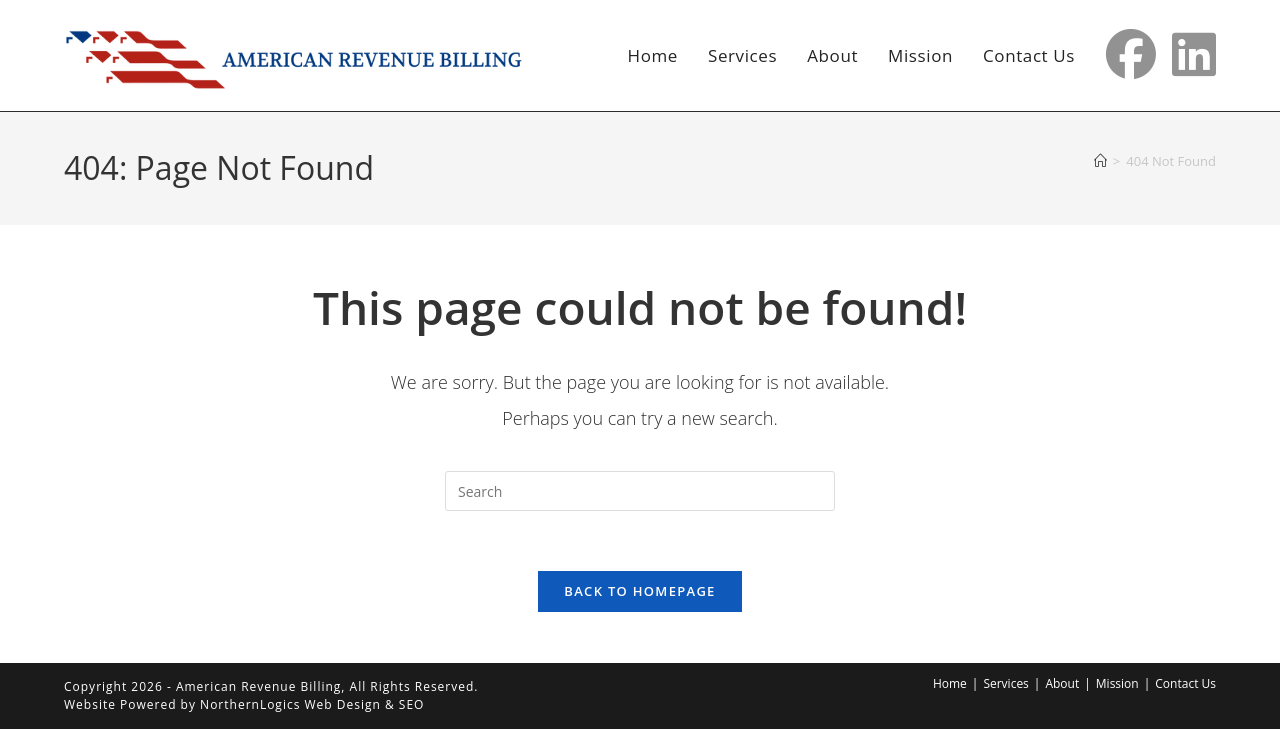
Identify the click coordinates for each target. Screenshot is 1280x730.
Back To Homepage (639, 592)
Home (950, 684)
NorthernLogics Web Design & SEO (312, 705)
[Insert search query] (640, 491)
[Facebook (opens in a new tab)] (1131, 54)
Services (1005, 684)
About (1062, 684)
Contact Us (1185, 684)
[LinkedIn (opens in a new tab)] (1194, 54)
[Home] (1100, 161)
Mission (1117, 684)
